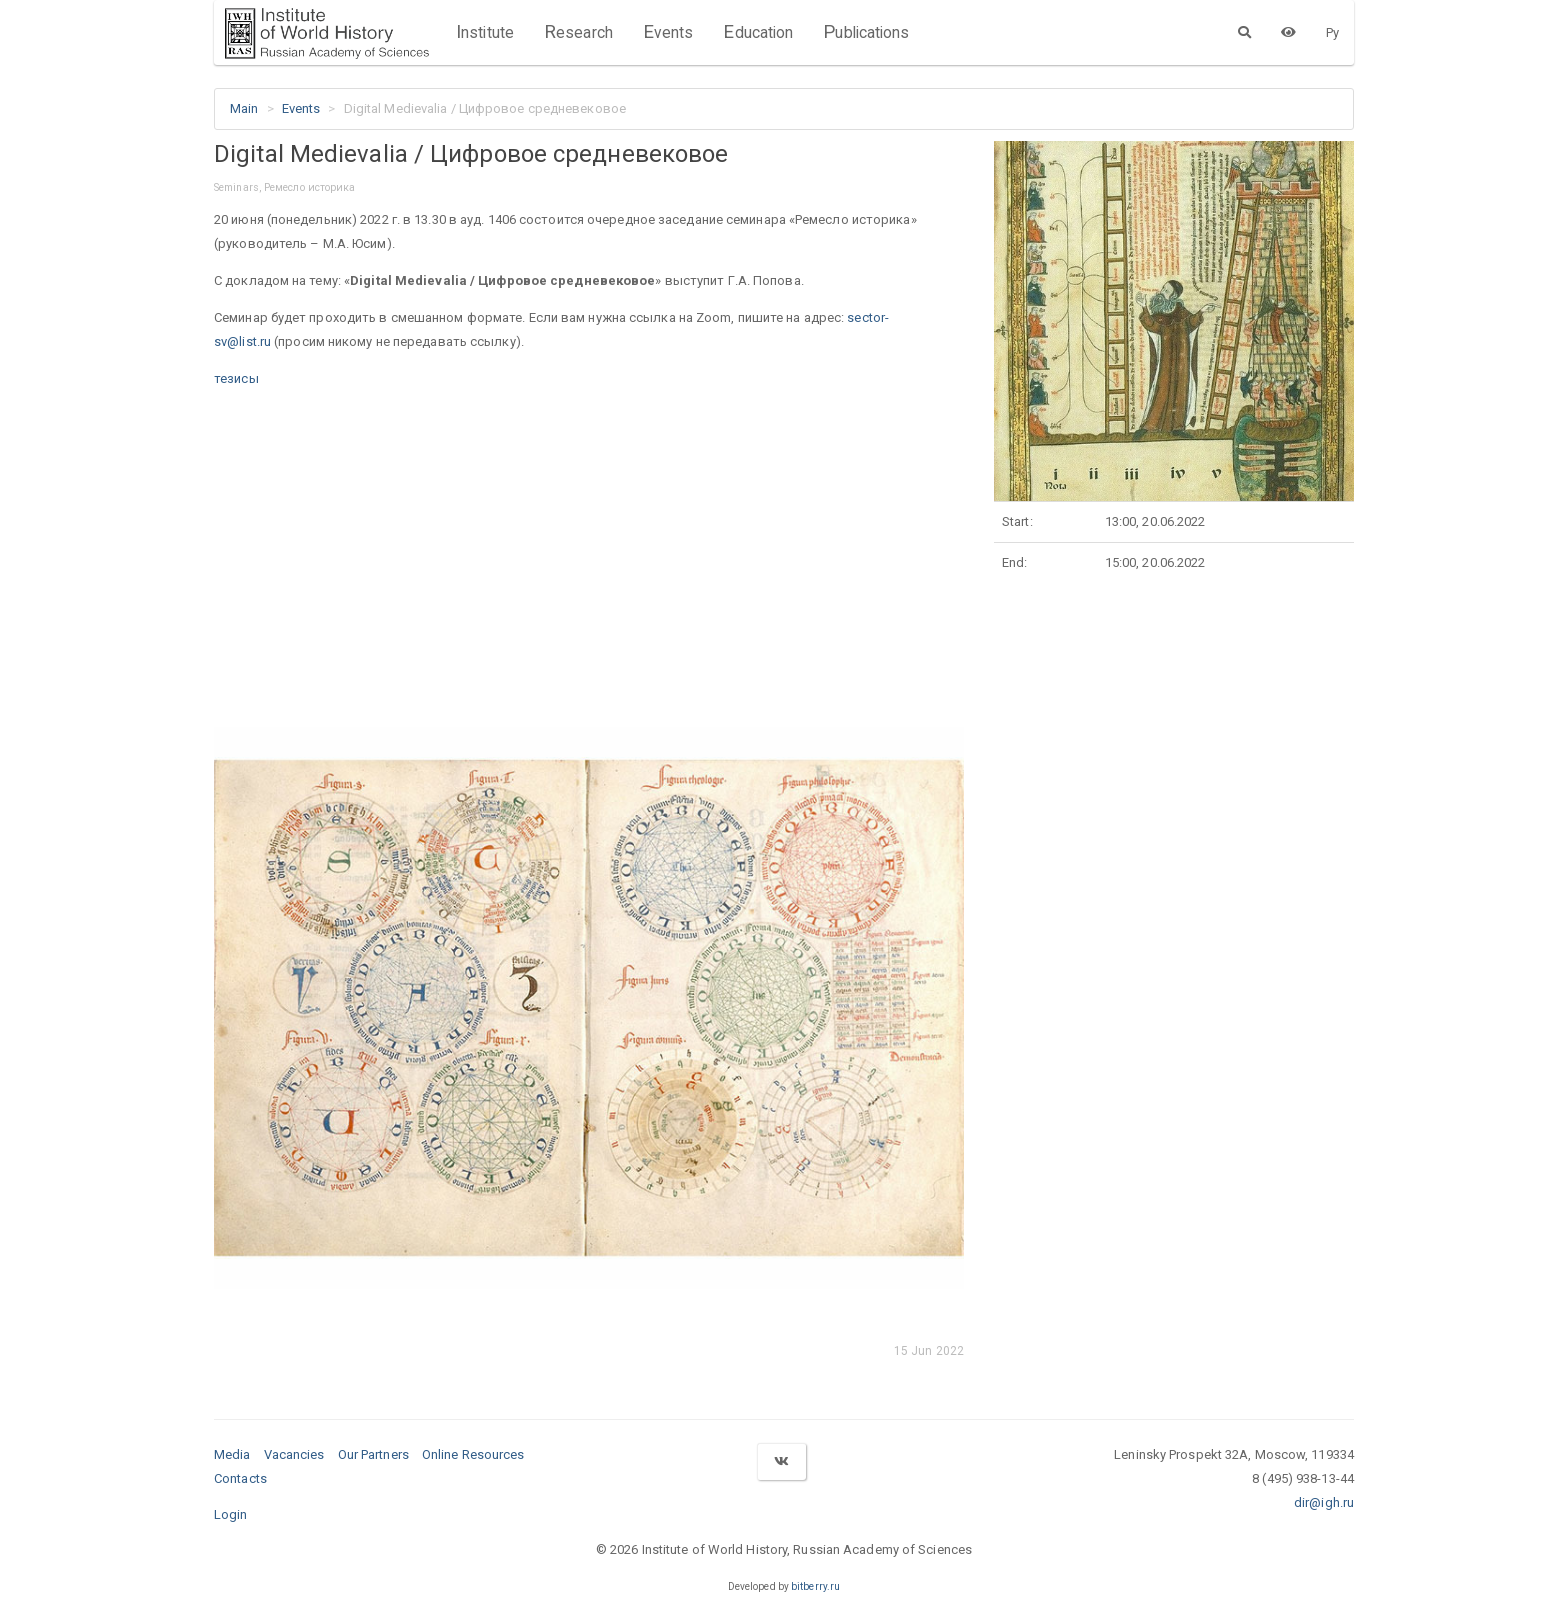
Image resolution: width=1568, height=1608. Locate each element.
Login (231, 1514)
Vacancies (294, 1454)
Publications (866, 32)
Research (578, 32)
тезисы (236, 378)
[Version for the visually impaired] (1288, 32)
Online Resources (473, 1454)
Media (232, 1454)
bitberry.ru (815, 1586)
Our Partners (373, 1454)
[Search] (1244, 32)
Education (758, 32)
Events (668, 32)
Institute (485, 32)
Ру (1332, 32)
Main (244, 108)
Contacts (240, 1478)
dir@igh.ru (1324, 1502)
